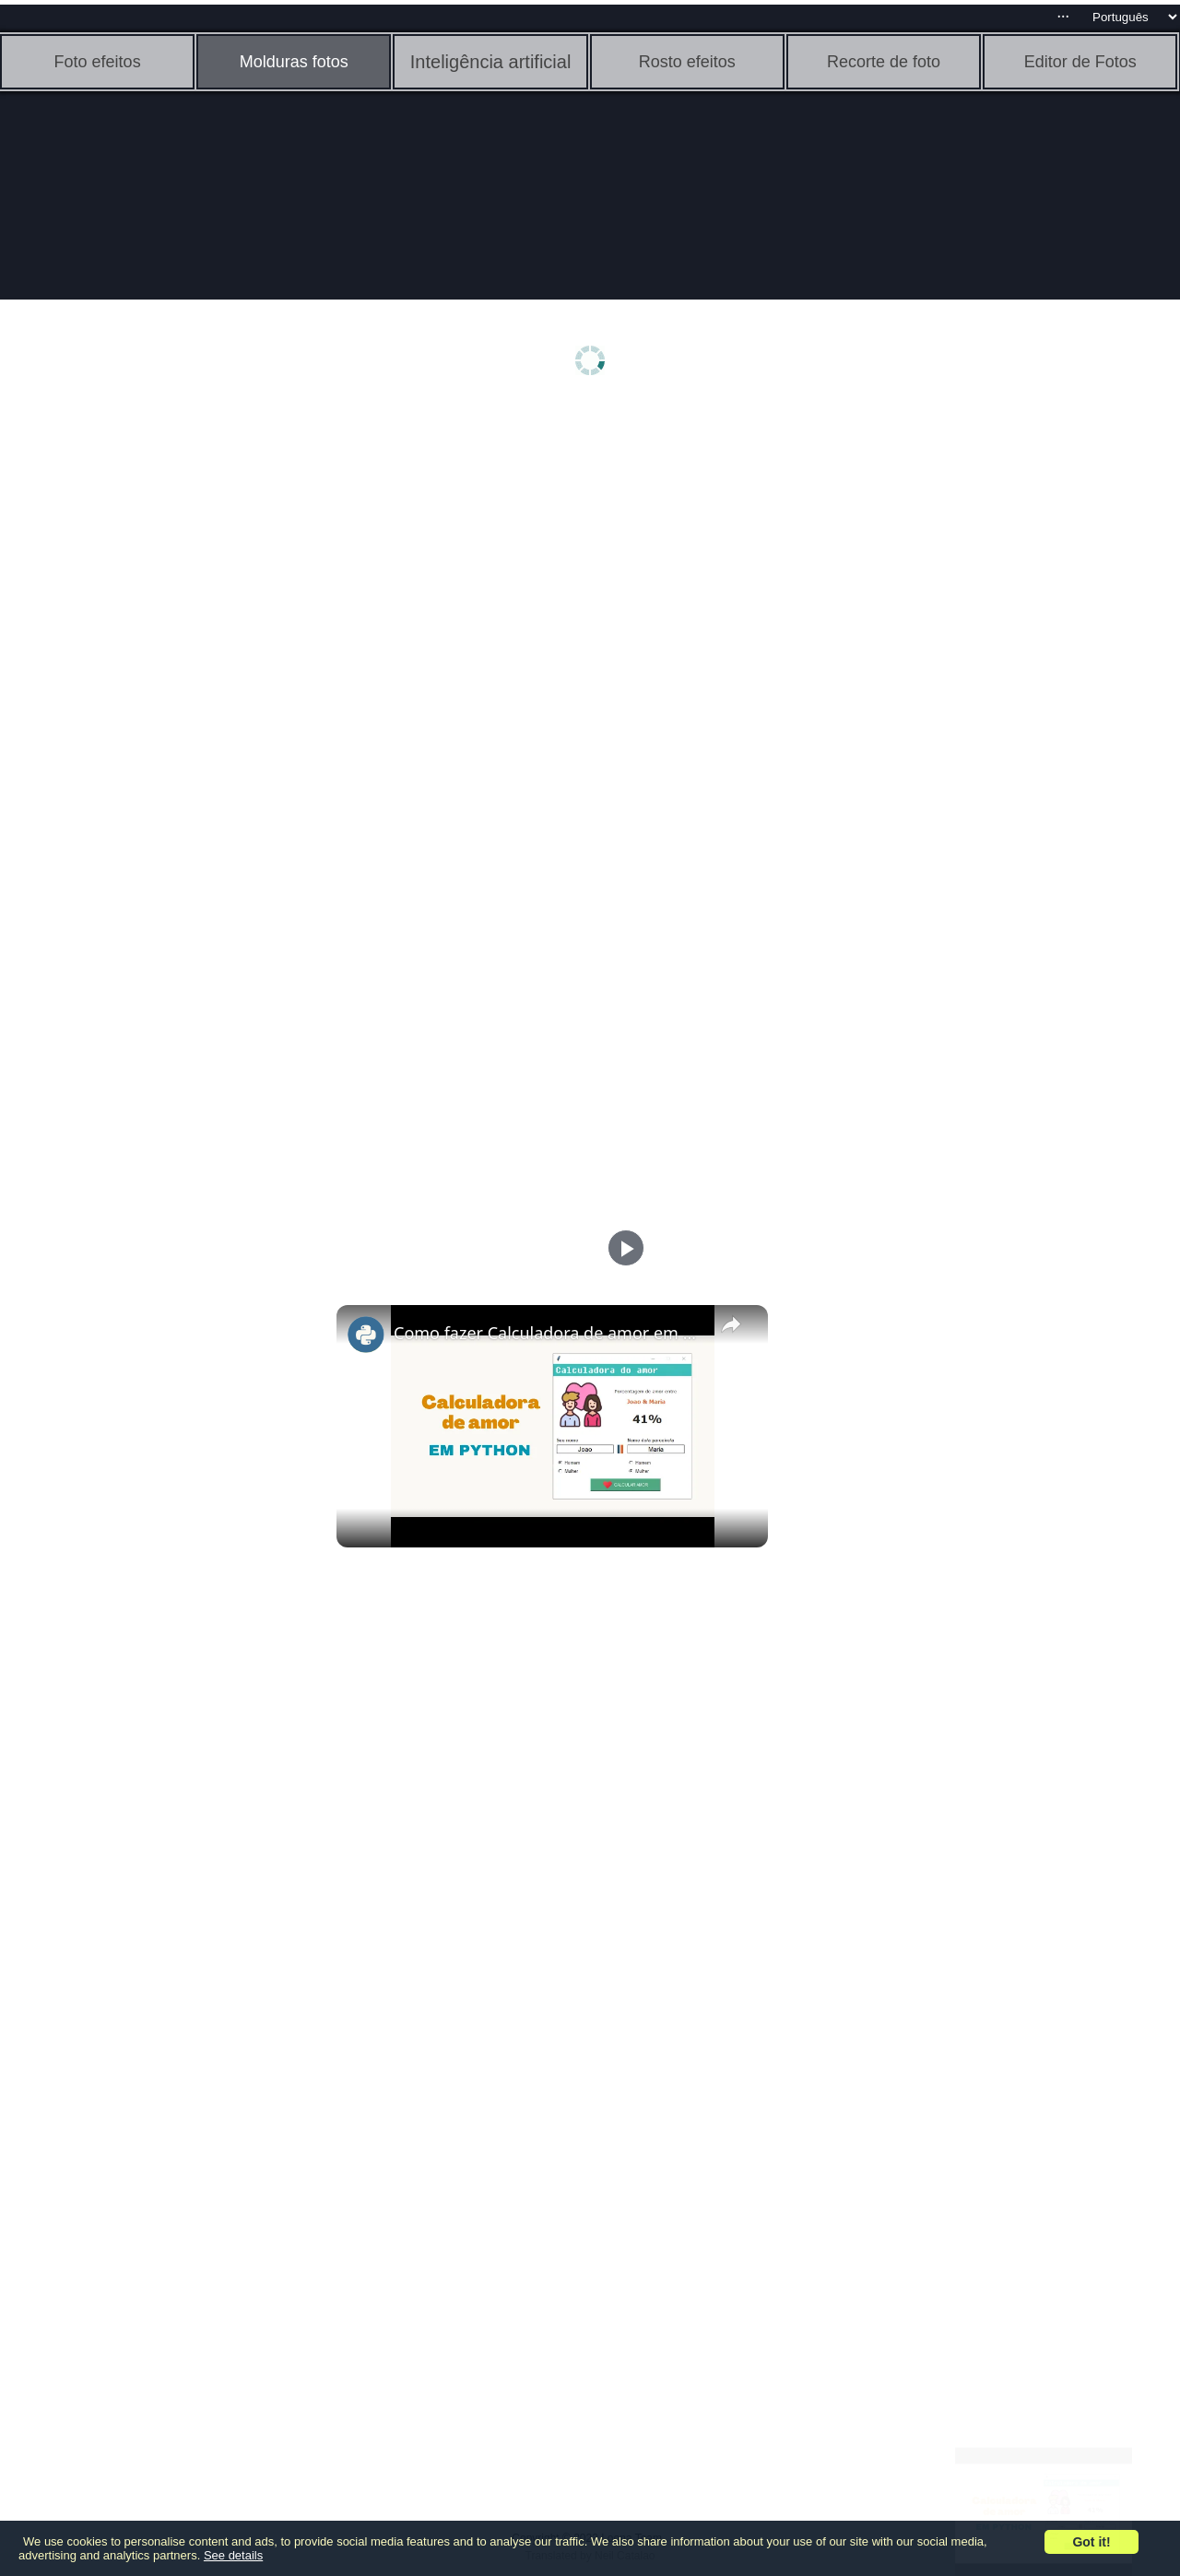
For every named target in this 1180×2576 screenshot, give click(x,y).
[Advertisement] (143, 697)
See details (233, 2555)
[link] (366, 1334)
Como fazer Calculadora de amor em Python (549, 1333)
